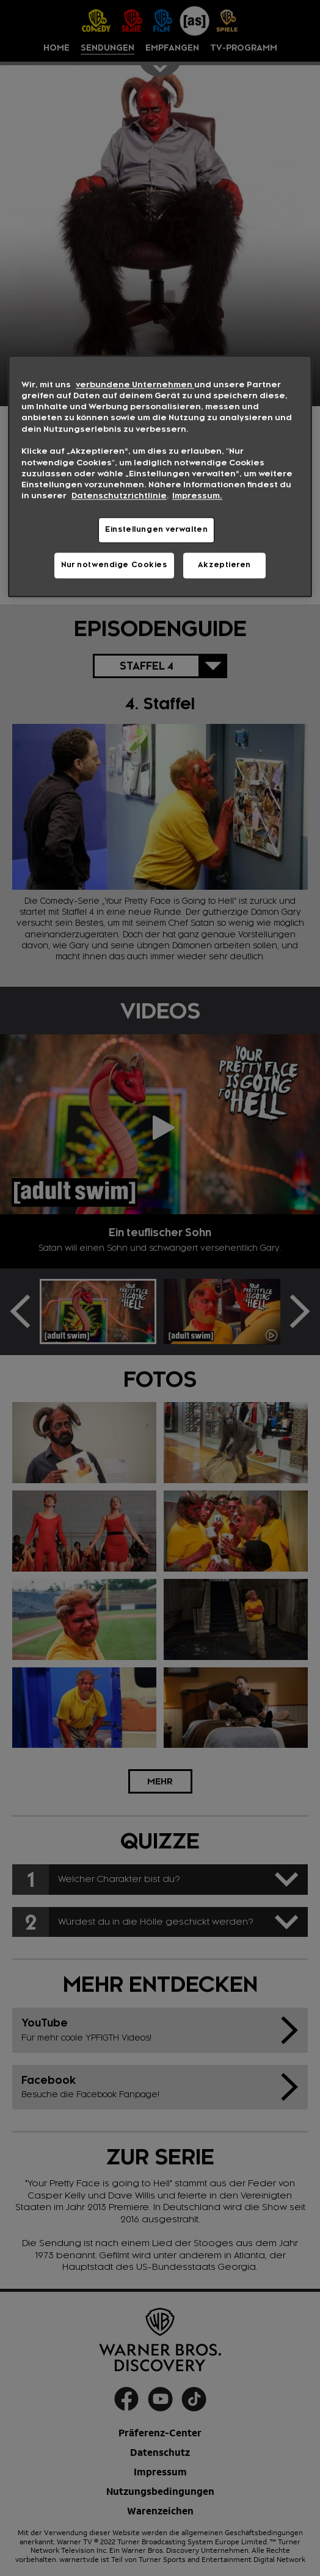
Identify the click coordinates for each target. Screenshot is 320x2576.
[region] (160, 476)
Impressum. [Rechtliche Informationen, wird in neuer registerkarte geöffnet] (197, 496)
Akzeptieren (224, 564)
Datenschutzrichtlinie (119, 496)
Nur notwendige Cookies (114, 564)
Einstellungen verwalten (156, 529)
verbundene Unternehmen (135, 385)
